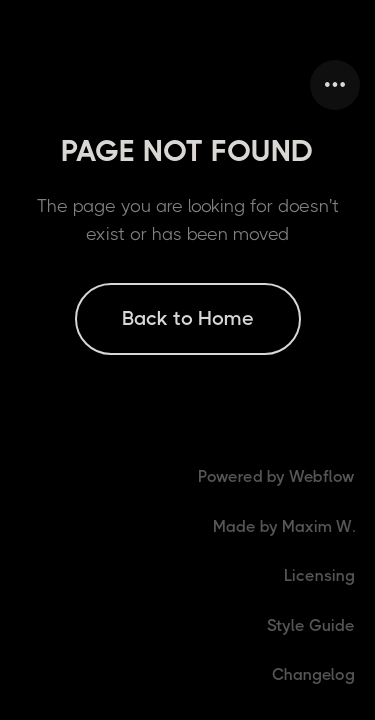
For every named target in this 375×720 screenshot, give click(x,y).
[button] (335, 85)
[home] (20, 85)
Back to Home (188, 318)
